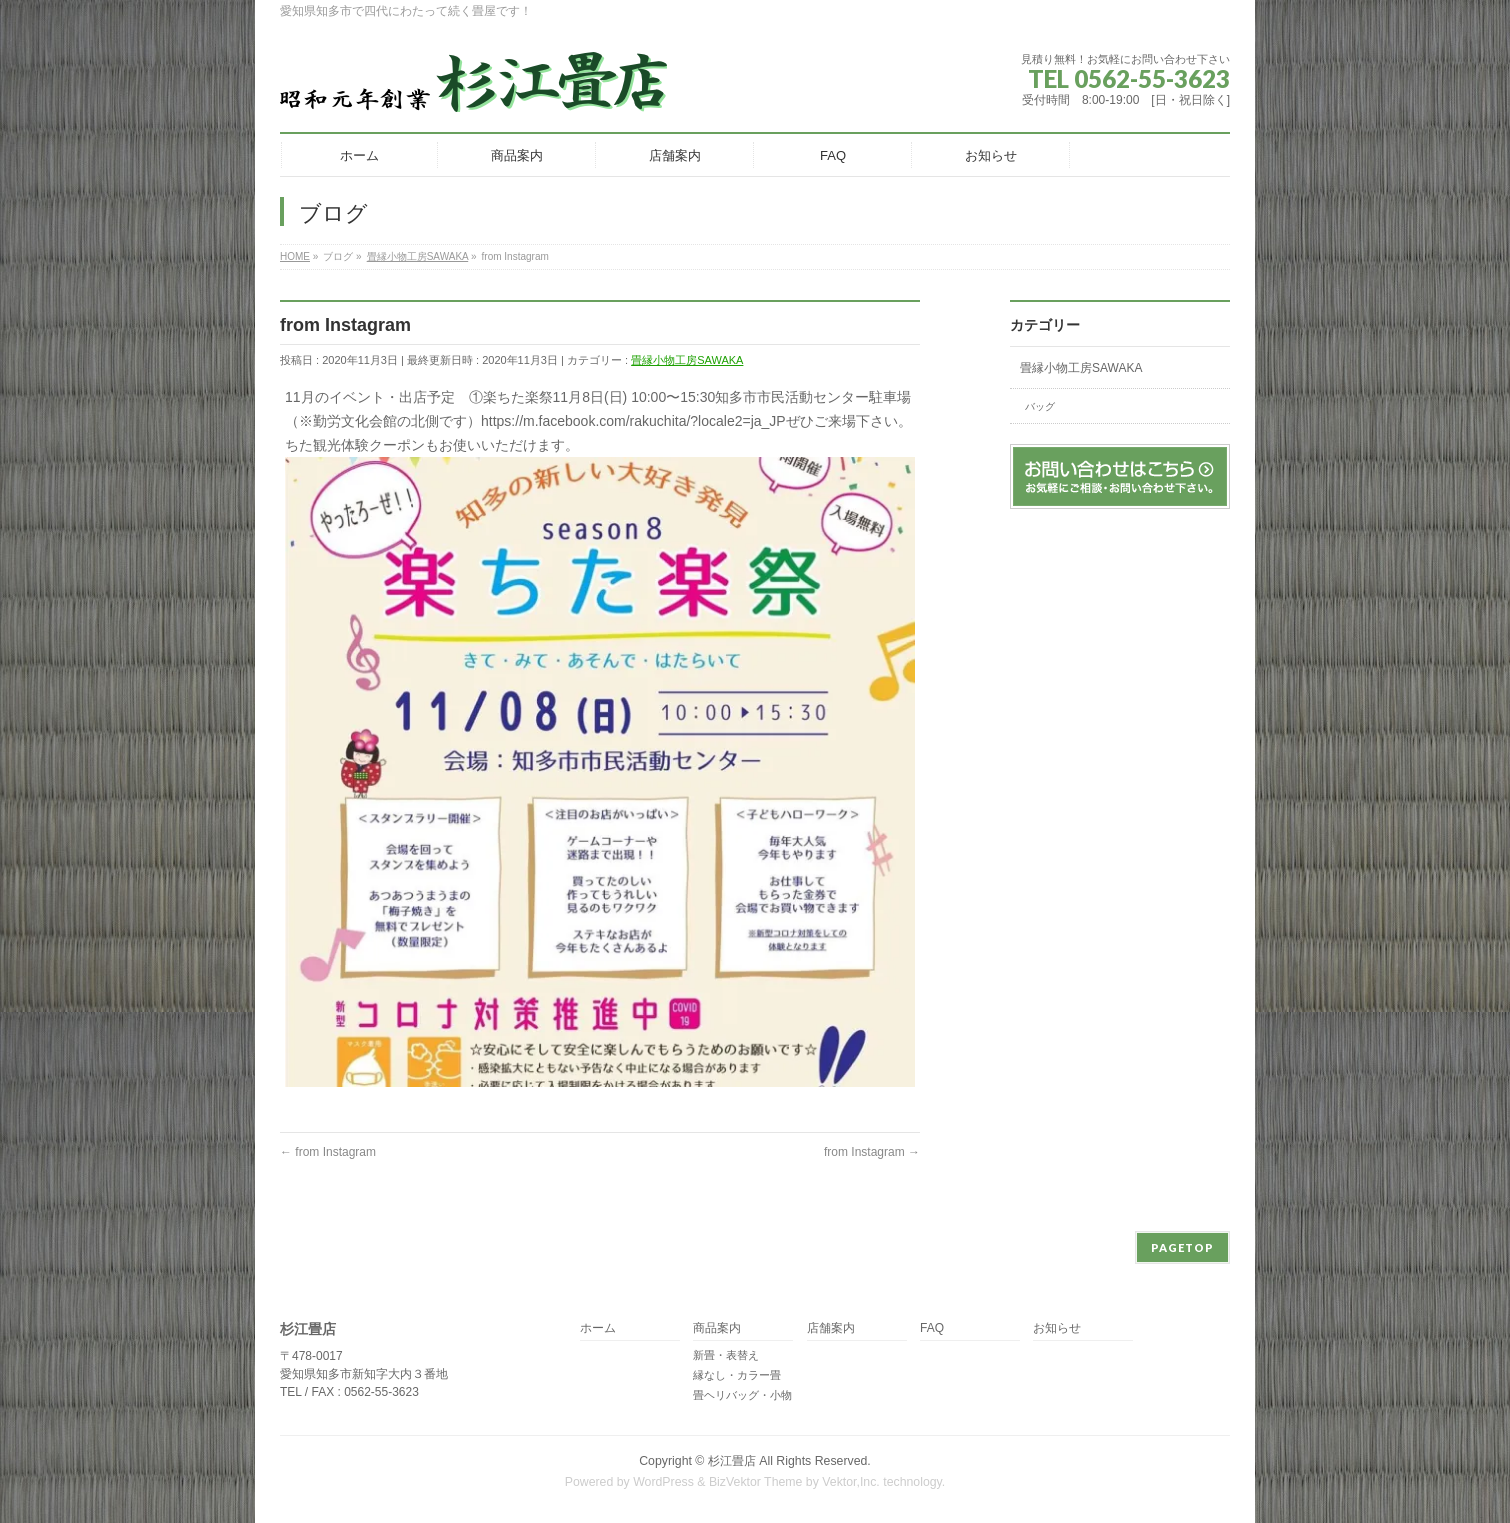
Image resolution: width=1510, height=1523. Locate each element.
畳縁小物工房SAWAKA (687, 360)
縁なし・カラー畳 (737, 1375)
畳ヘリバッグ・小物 (742, 1395)
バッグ (1040, 406)
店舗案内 (831, 1328)
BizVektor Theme (756, 1482)
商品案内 (717, 1328)
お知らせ (1057, 1328)
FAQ (932, 1328)
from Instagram (328, 1152)
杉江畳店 (732, 1461)
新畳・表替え (726, 1355)
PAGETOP (1182, 1247)
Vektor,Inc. (851, 1482)
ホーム (598, 1328)
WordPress (663, 1482)
